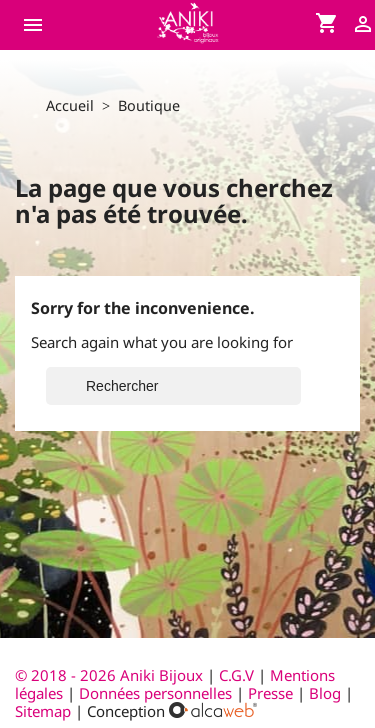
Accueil (70, 105)
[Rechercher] (173, 386)
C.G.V (236, 675)
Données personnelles (155, 693)
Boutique (149, 105)
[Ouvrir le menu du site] (38, 25)
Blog (325, 693)
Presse (270, 693)
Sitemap (43, 711)
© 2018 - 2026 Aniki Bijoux (111, 675)
